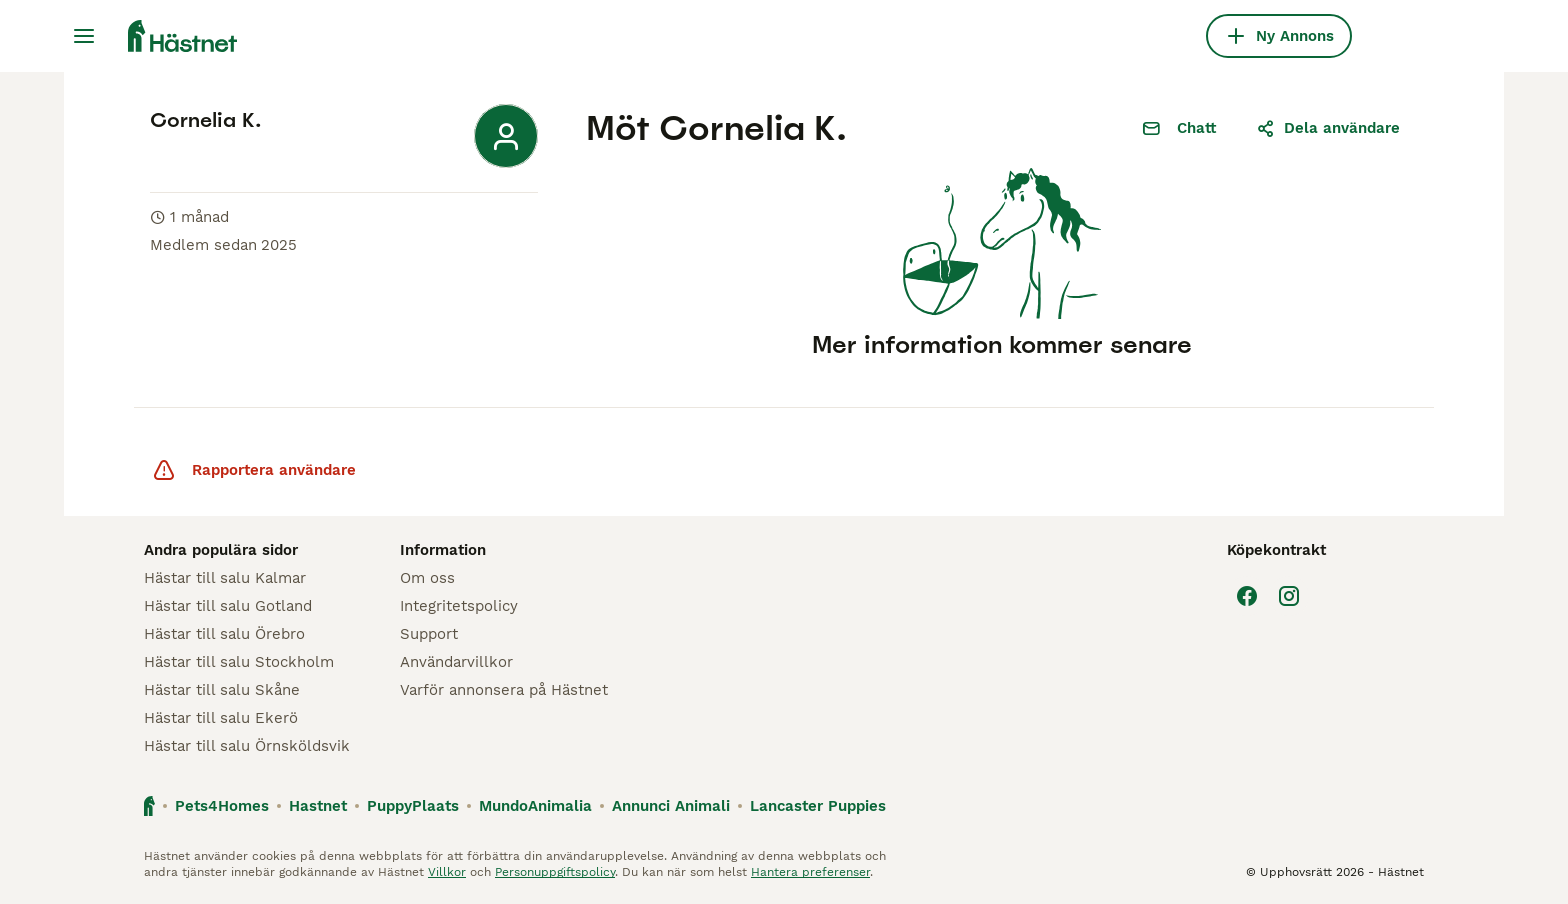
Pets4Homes (222, 806)
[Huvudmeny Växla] (84, 36)
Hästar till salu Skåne (222, 690)
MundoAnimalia (535, 806)
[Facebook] (1247, 596)
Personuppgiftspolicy (555, 872)
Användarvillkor (456, 662)
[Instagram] (1289, 596)
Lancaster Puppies (818, 806)
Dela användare (1328, 128)
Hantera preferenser (810, 872)
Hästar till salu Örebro (224, 634)
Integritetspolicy (459, 606)
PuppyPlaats (413, 806)
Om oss (427, 578)
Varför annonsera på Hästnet (504, 690)
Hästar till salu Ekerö (221, 718)
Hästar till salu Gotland (228, 606)
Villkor (447, 872)
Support (429, 634)
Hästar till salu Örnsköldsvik (247, 746)
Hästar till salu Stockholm (239, 662)
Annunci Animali (671, 806)
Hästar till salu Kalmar (225, 578)
